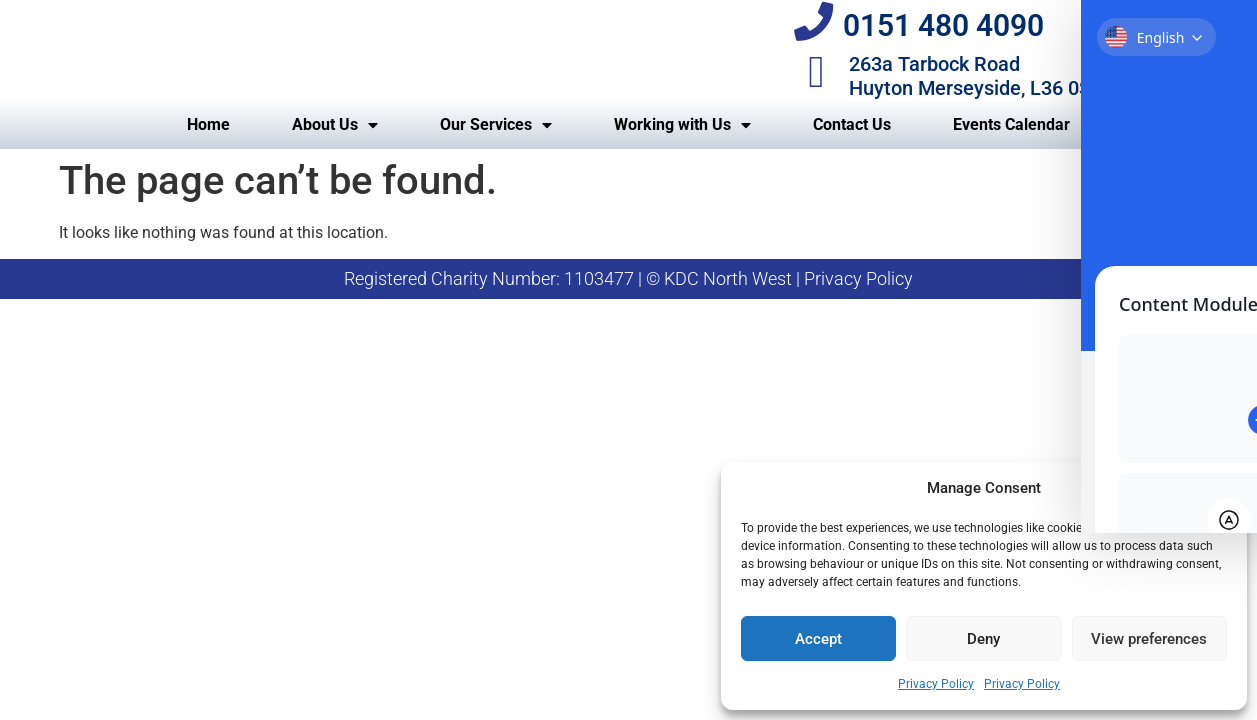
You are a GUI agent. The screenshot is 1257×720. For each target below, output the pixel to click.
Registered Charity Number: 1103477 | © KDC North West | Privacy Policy (628, 301)
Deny (983, 639)
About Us (335, 148)
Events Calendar (1011, 147)
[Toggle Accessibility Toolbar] (1211, 48)
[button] (1217, 488)
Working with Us (682, 148)
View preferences (1149, 639)
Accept (818, 639)
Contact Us (852, 147)
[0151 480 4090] (816, 34)
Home (208, 147)
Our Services (496, 148)
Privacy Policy (936, 684)
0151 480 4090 (949, 37)
